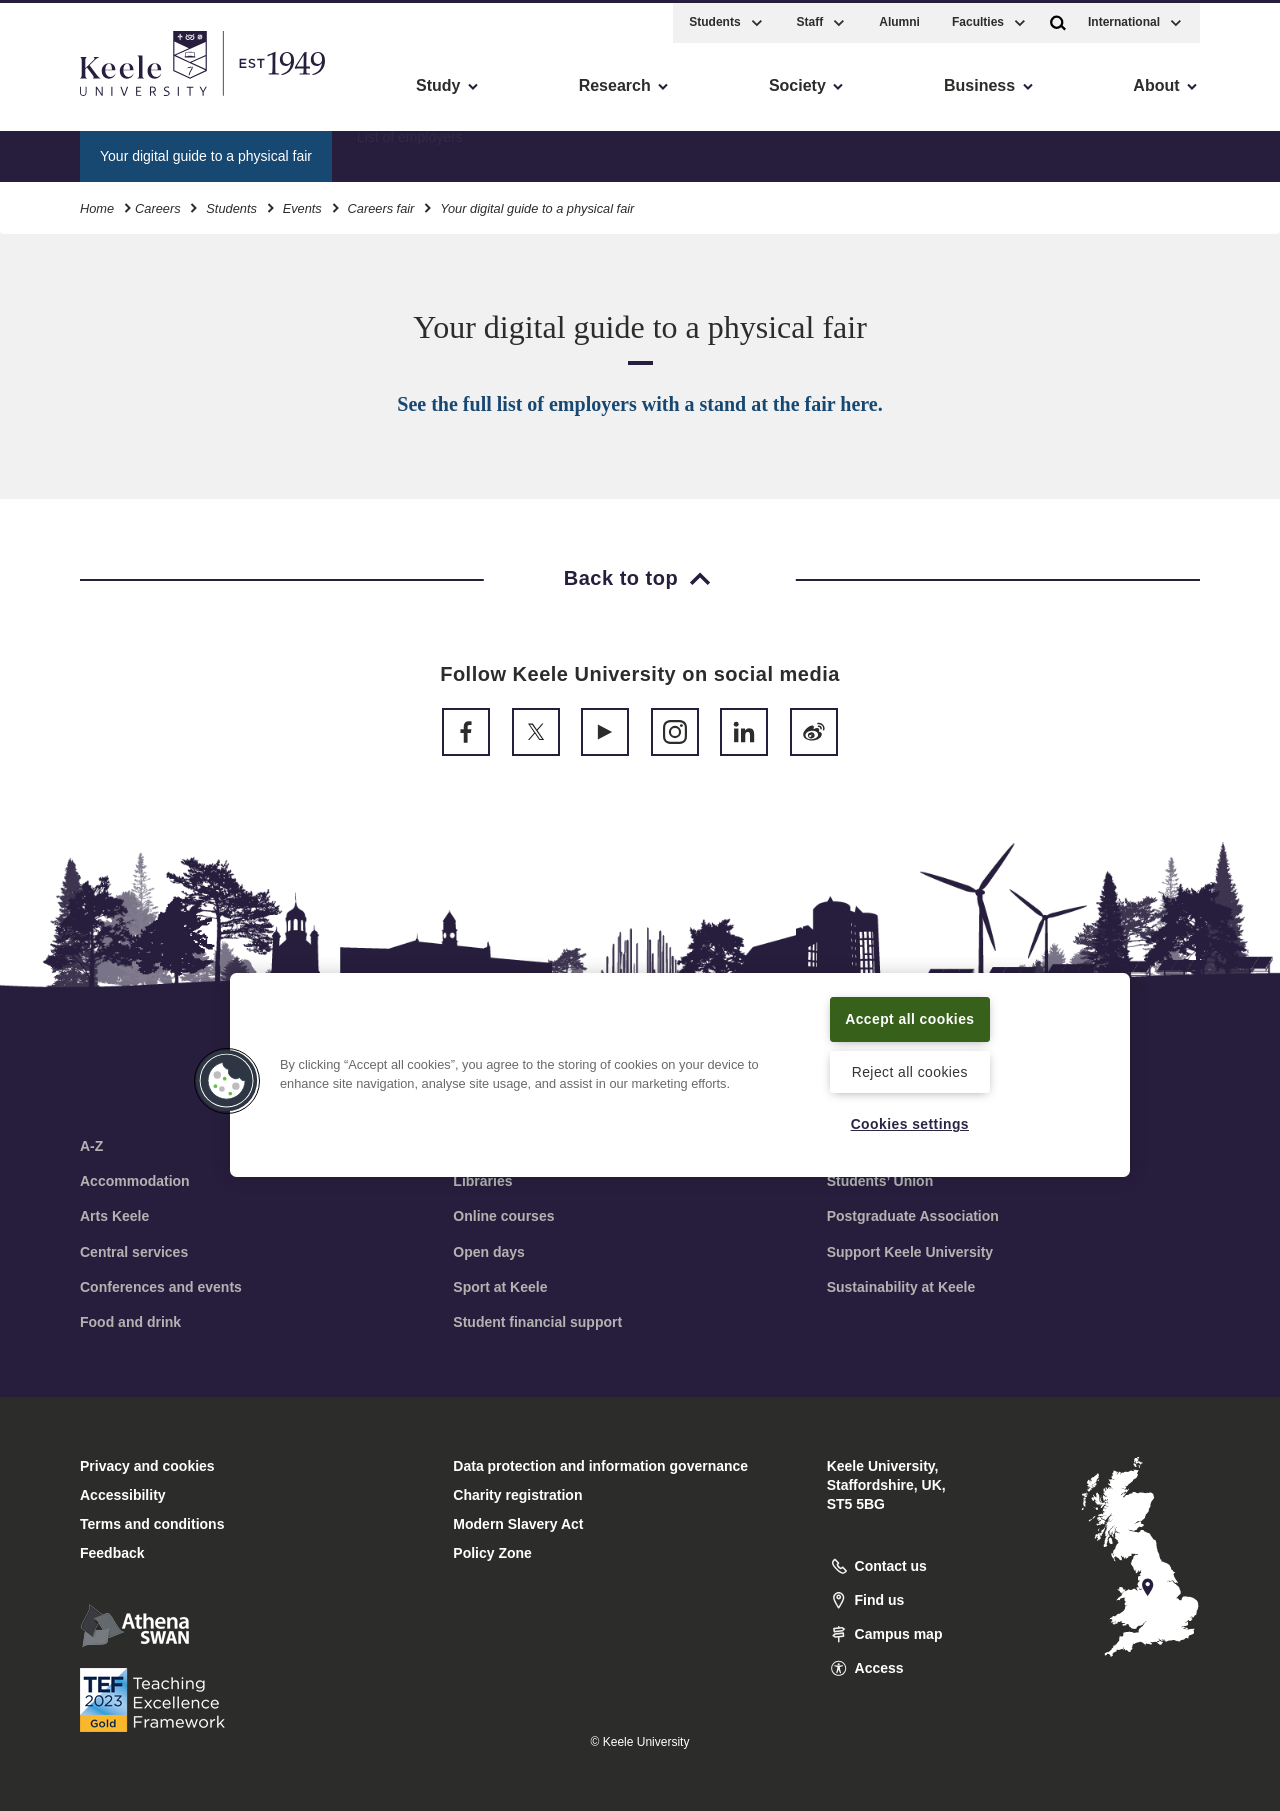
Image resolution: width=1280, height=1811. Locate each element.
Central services (134, 1252)
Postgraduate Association (913, 1216)
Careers (158, 204)
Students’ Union (880, 1181)
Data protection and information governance (600, 1466)
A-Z (91, 1146)
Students (231, 204)
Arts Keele (114, 1216)
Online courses (503, 1216)
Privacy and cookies (147, 1466)
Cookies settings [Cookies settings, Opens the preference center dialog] (909, 1123)
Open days (489, 1252)
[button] (1058, 18)
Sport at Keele (500, 1287)
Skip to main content (106, 100)
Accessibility (74, 100)
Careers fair (381, 204)
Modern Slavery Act (518, 1524)
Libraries (482, 1181)
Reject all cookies (909, 1070)
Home (97, 204)
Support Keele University (910, 1252)
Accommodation (135, 1181)
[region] (680, 1074)
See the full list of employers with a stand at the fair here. (639, 404)
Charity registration (517, 1495)
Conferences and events (161, 1287)
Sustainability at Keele (901, 1287)
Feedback (112, 1553)
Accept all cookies (910, 1017)
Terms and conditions (152, 1524)
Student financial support (537, 1322)
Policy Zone (492, 1553)
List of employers (410, 151)
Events (302, 204)
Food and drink (130, 1322)
